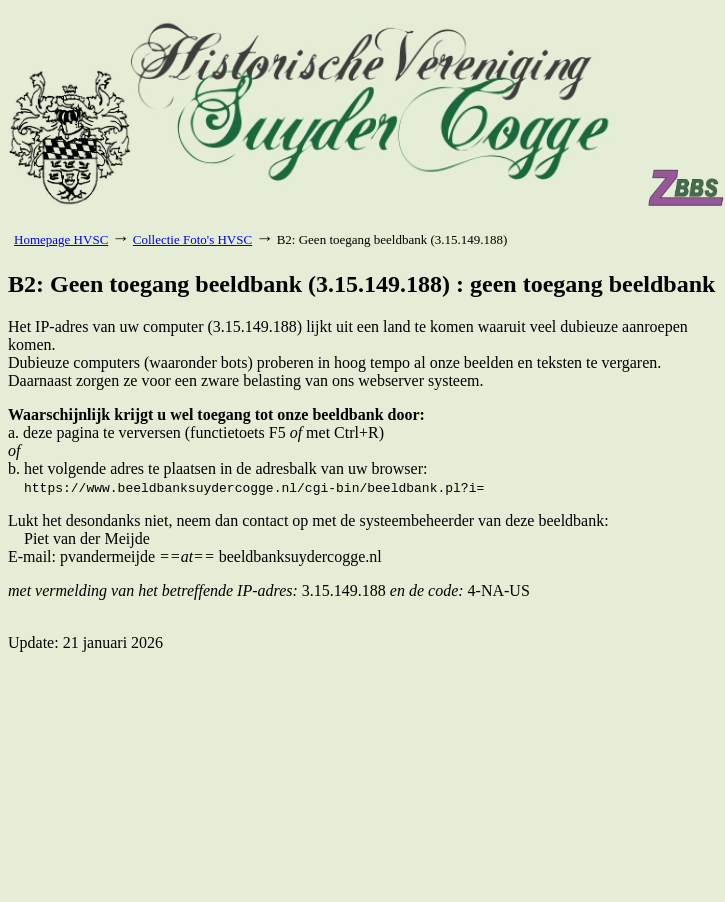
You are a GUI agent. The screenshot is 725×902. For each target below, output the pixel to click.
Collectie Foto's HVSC (192, 239)
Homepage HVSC (61, 239)
